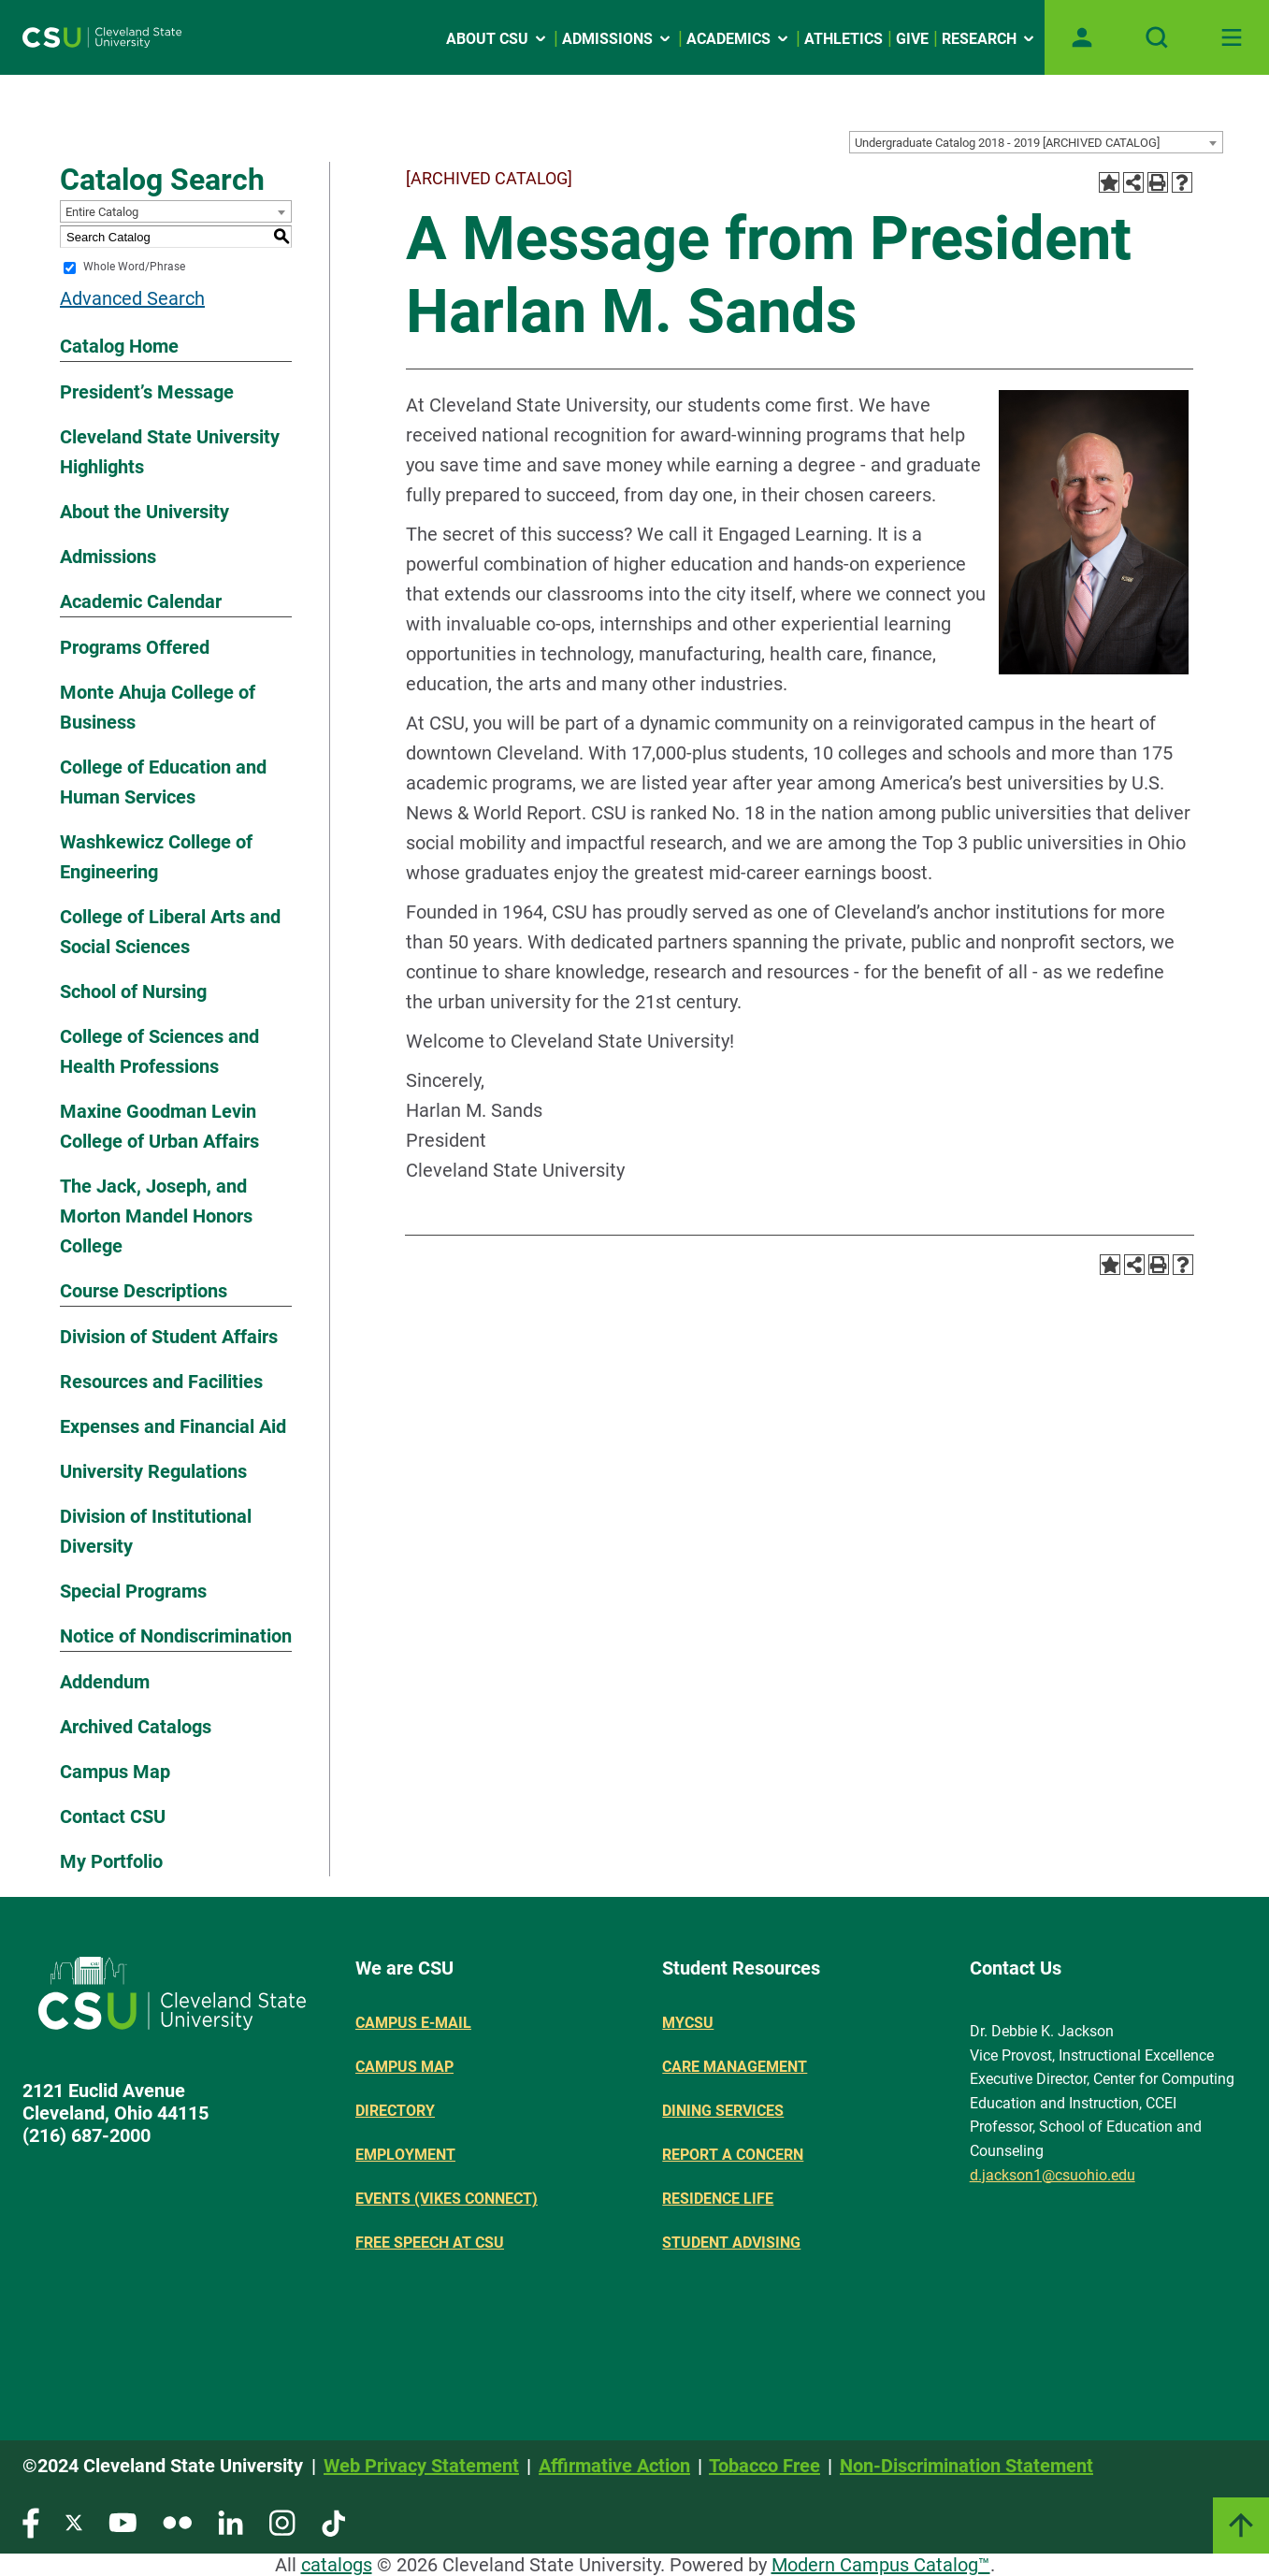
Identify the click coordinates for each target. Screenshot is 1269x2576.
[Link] (1241, 2525)
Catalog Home (119, 346)
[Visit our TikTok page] (333, 2521)
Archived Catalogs (135, 1726)
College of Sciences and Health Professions (159, 1051)
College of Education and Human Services (163, 782)
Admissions (108, 556)
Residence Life (717, 2198)
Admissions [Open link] (617, 39)
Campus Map (115, 1771)
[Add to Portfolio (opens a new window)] (1109, 182)
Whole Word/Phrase (134, 267)
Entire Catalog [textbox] (101, 212)
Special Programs (133, 1591)
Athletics (843, 39)
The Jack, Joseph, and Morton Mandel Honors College (156, 1216)
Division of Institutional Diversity (156, 1531)
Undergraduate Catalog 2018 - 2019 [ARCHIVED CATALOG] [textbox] (1007, 143)
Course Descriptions (143, 1291)
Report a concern (732, 2155)
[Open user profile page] (1082, 37)
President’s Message (147, 392)
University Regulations (153, 1471)
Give (912, 39)
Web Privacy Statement (421, 2465)
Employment (405, 2155)
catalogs (336, 2565)
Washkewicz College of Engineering (156, 857)
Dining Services (723, 2111)
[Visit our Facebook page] (30, 2521)
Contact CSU (113, 1816)
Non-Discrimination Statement (966, 2465)
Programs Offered (134, 647)
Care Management (734, 2067)
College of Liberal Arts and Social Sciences (170, 931)
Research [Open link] (989, 39)
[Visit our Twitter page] (73, 2521)
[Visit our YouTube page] (122, 2521)
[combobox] (1036, 142)
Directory (395, 2111)
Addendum (105, 1682)
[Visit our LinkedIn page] (230, 2521)
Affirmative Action (614, 2465)
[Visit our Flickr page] (177, 2521)
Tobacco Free (764, 2465)
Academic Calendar (141, 601)
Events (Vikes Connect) (446, 2198)
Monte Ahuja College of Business (157, 707)
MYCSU (688, 2023)
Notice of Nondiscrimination (176, 1636)
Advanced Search (132, 298)
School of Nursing (133, 991)
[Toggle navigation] (1231, 37)
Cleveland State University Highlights (170, 452)
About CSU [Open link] (497, 39)
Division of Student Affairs (169, 1336)
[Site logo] (101, 37)
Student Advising (731, 2242)
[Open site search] (1156, 37)
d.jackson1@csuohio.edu (1052, 2175)
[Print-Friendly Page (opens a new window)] (1157, 182)
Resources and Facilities (161, 1381)
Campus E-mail (413, 2023)
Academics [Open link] (738, 39)
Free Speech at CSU (429, 2242)
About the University (144, 511)
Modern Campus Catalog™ (880, 2565)
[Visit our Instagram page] (282, 2521)
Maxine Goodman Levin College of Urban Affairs (159, 1126)
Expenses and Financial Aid (173, 1426)
